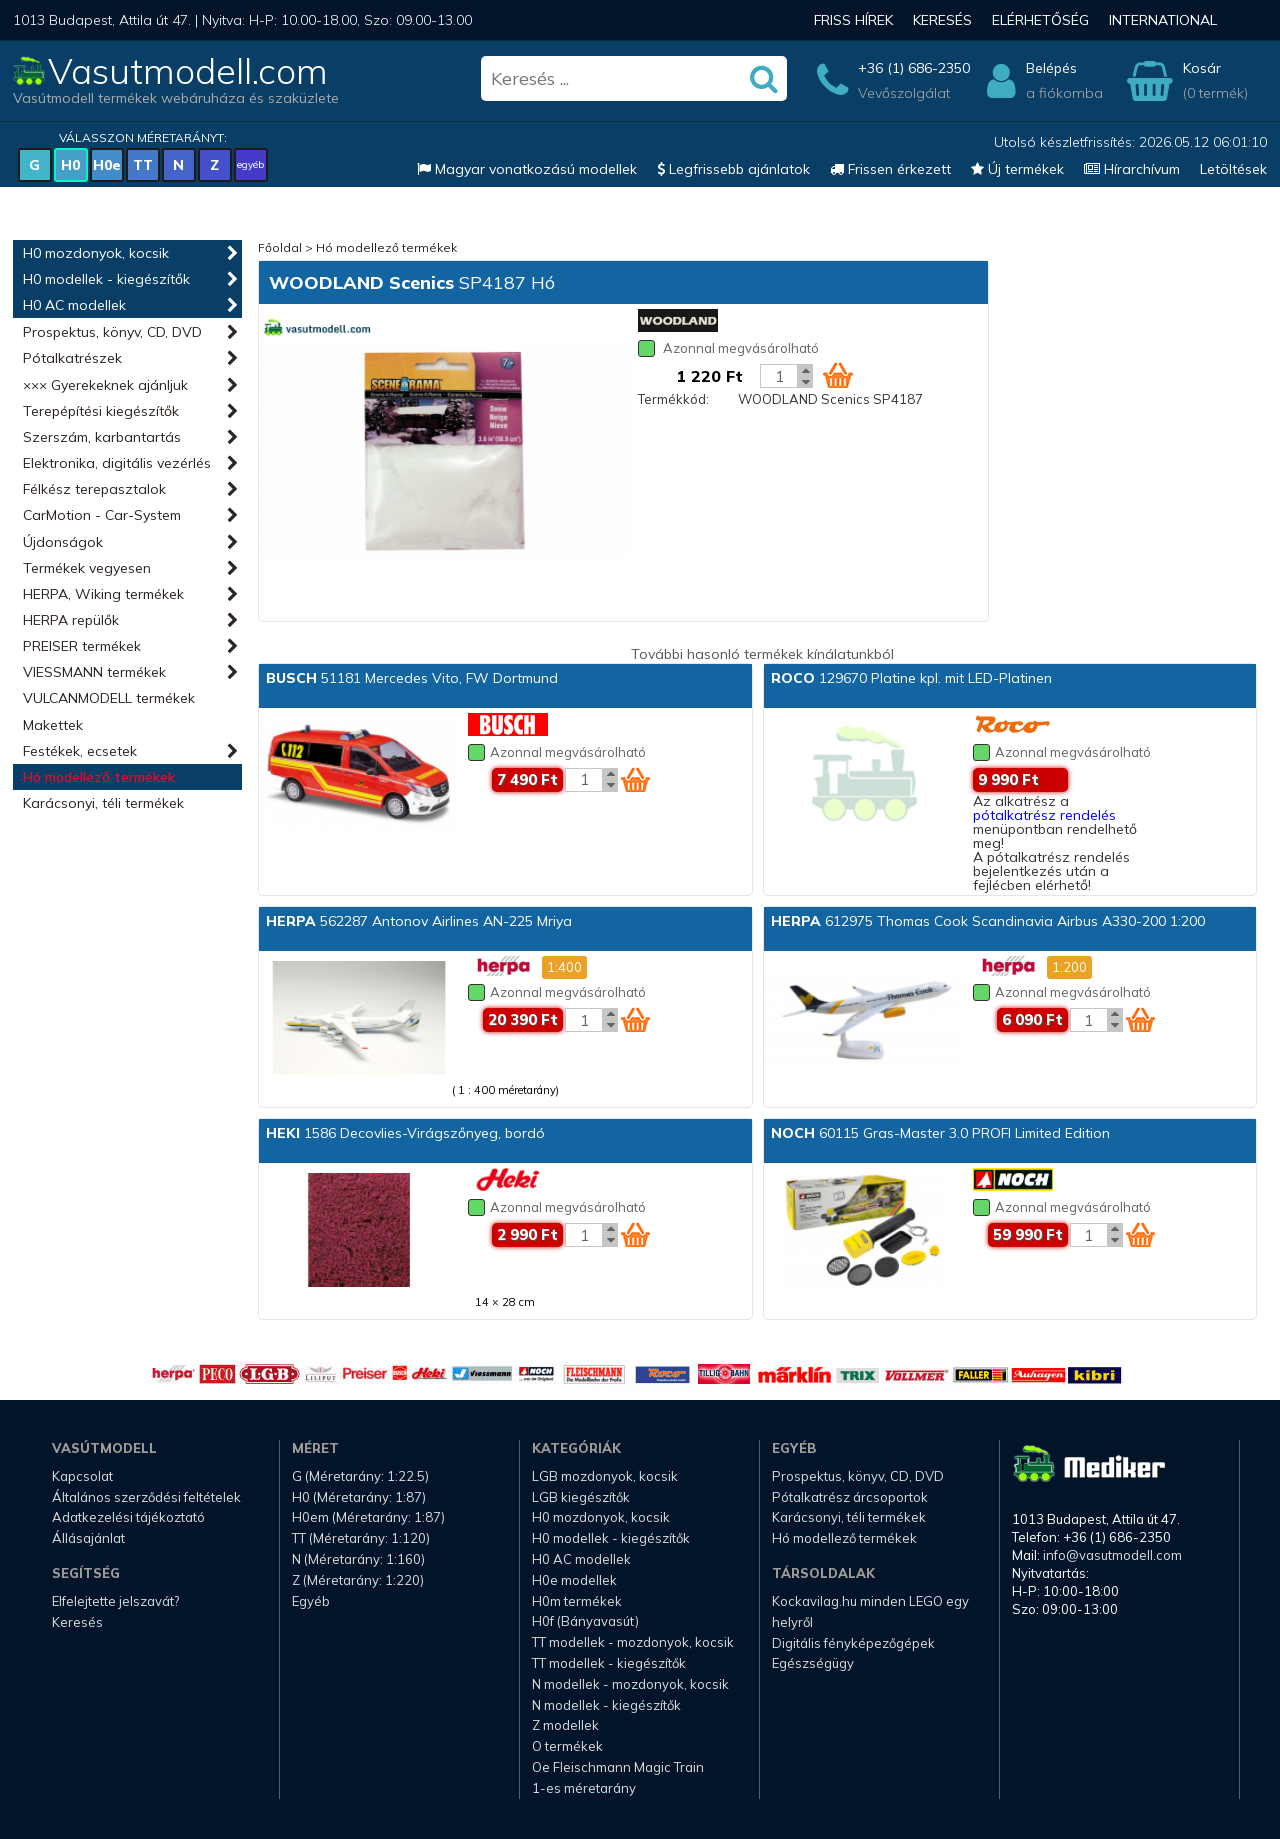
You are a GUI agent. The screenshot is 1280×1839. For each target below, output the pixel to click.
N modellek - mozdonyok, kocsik (630, 1684)
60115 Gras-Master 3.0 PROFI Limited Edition (940, 1133)
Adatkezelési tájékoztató (128, 1517)
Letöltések (1233, 169)
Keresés (942, 20)
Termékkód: (673, 399)
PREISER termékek (82, 646)
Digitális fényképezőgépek (853, 1643)
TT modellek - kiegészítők (609, 1663)
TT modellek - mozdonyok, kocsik (633, 1642)
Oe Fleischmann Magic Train (618, 1767)
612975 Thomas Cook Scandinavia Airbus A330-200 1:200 (988, 921)
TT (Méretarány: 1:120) (361, 1538)
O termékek (567, 1746)
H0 (70, 165)
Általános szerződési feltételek (146, 1497)
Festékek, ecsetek (80, 751)
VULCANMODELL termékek (109, 698)
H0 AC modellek (74, 305)
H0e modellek (574, 1580)
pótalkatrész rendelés (1044, 815)
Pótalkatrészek (72, 358)
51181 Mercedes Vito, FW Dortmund (412, 678)
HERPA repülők (71, 620)
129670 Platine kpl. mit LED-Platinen (911, 678)
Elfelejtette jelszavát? (115, 1601)
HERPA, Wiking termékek (103, 594)
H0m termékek (577, 1601)
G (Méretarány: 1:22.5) (360, 1476)
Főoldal (280, 247)
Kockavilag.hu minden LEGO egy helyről (870, 1611)
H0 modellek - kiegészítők (106, 279)
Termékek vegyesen (87, 568)
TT (143, 165)
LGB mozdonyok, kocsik (605, 1476)
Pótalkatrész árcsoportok (850, 1497)
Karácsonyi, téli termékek (103, 803)
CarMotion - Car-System (102, 515)
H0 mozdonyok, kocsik (96, 253)
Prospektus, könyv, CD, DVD (112, 332)
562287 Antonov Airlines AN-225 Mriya (419, 921)
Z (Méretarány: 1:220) (358, 1580)
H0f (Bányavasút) (585, 1621)
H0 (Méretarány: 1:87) (359, 1497)
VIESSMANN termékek (94, 672)
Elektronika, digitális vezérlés (117, 463)
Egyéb (311, 1601)
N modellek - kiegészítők (606, 1705)
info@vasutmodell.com (1112, 1555)
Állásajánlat (88, 1538)
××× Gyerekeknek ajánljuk (105, 385)
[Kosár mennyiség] (779, 376)
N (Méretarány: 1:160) (358, 1559)
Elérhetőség (1040, 20)
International (1163, 20)
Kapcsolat (82, 1476)
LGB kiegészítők (581, 1497)
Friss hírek (853, 20)
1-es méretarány (584, 1788)
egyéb (250, 164)
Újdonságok (63, 542)
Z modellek (565, 1725)
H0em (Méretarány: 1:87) (368, 1517)
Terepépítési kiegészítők (101, 411)
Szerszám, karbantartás (102, 437)
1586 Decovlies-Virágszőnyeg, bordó (405, 1133)
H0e (107, 165)
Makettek (53, 725)
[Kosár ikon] (838, 375)
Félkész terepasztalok (94, 489)
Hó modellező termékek (99, 777)
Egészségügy (813, 1663)
